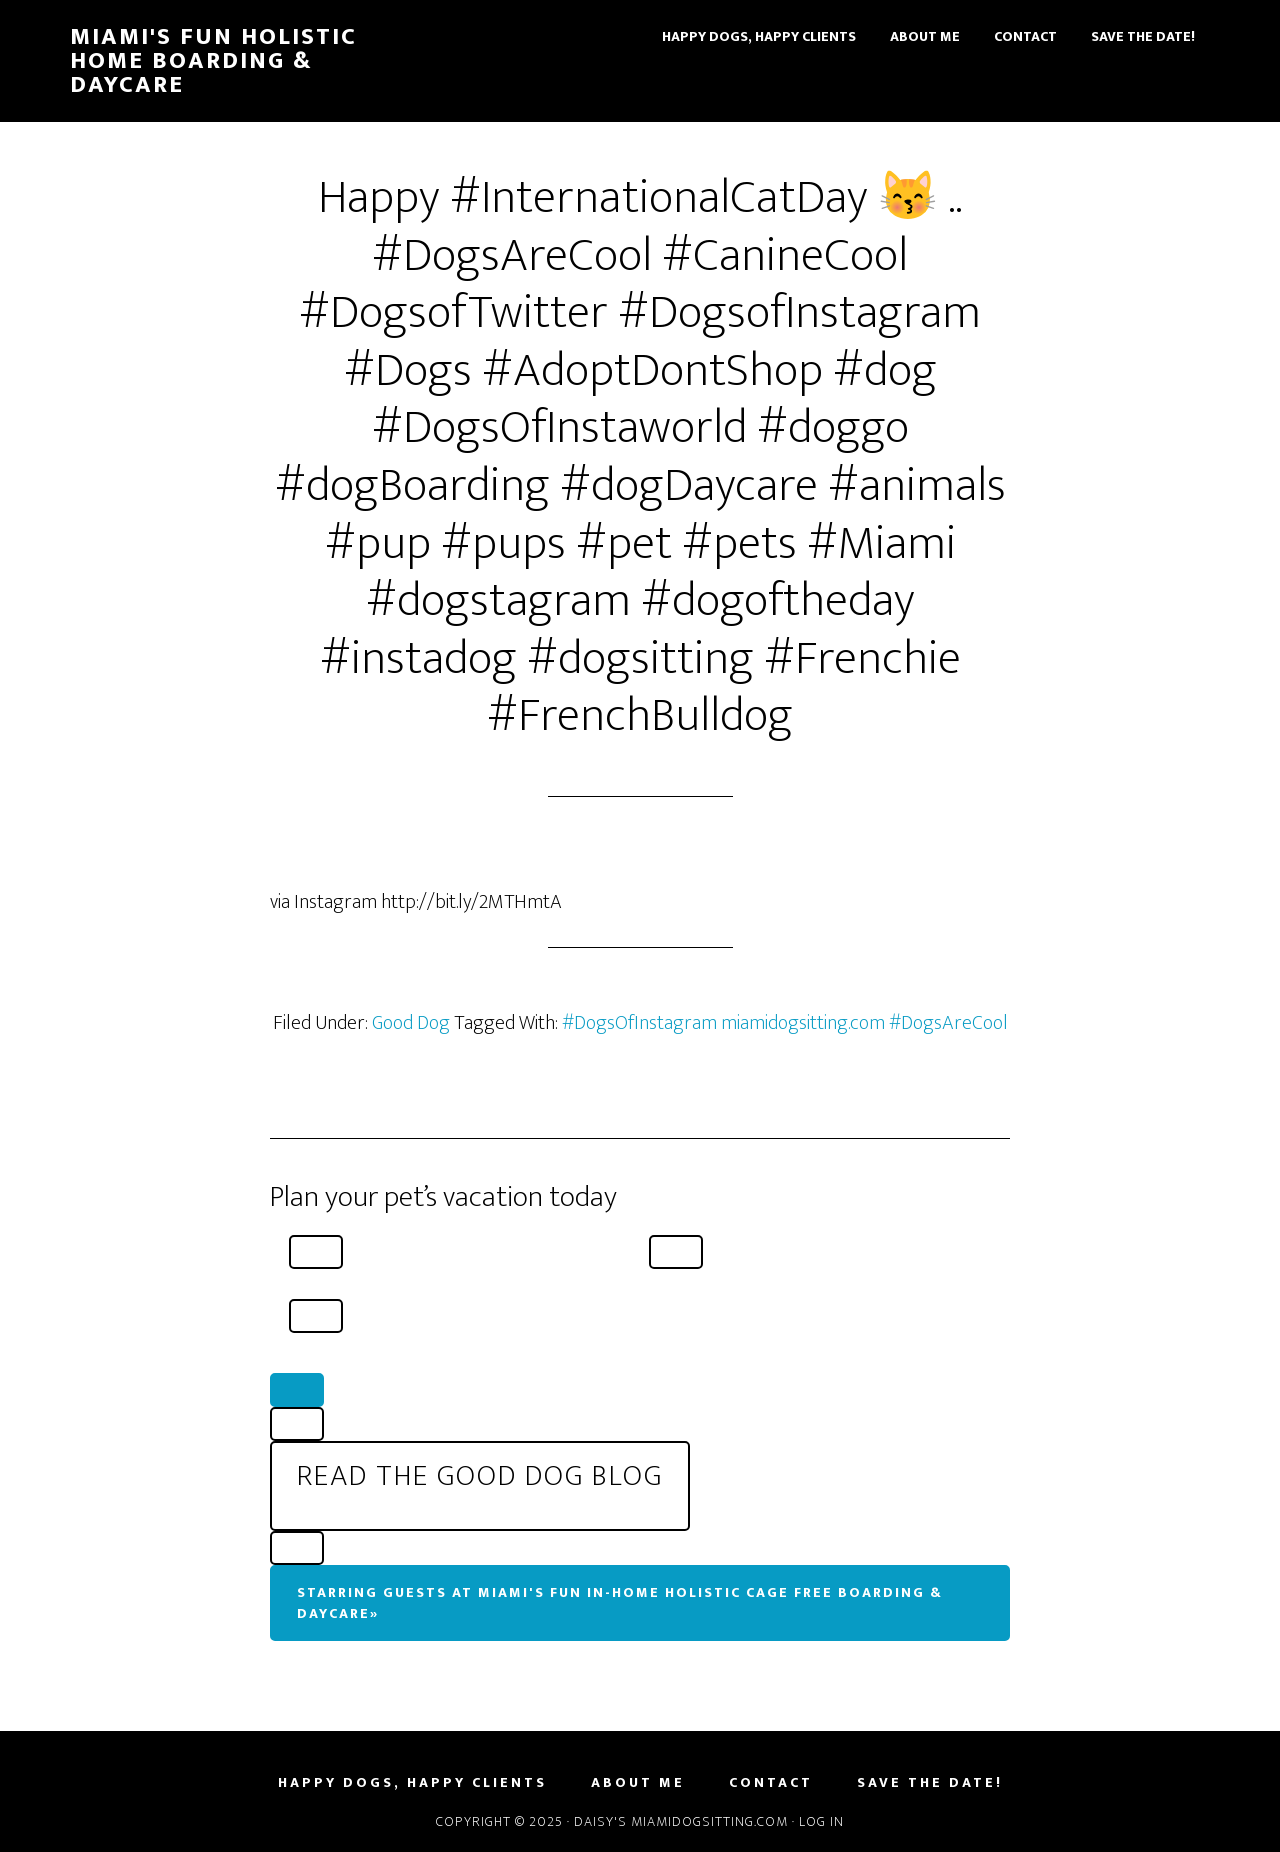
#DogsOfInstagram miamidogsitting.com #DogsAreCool (785, 1023)
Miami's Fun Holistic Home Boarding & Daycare (213, 61)
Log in (821, 1821)
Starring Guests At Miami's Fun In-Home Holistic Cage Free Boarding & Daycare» (620, 1603)
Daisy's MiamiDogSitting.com (683, 1821)
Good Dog (411, 1023)
